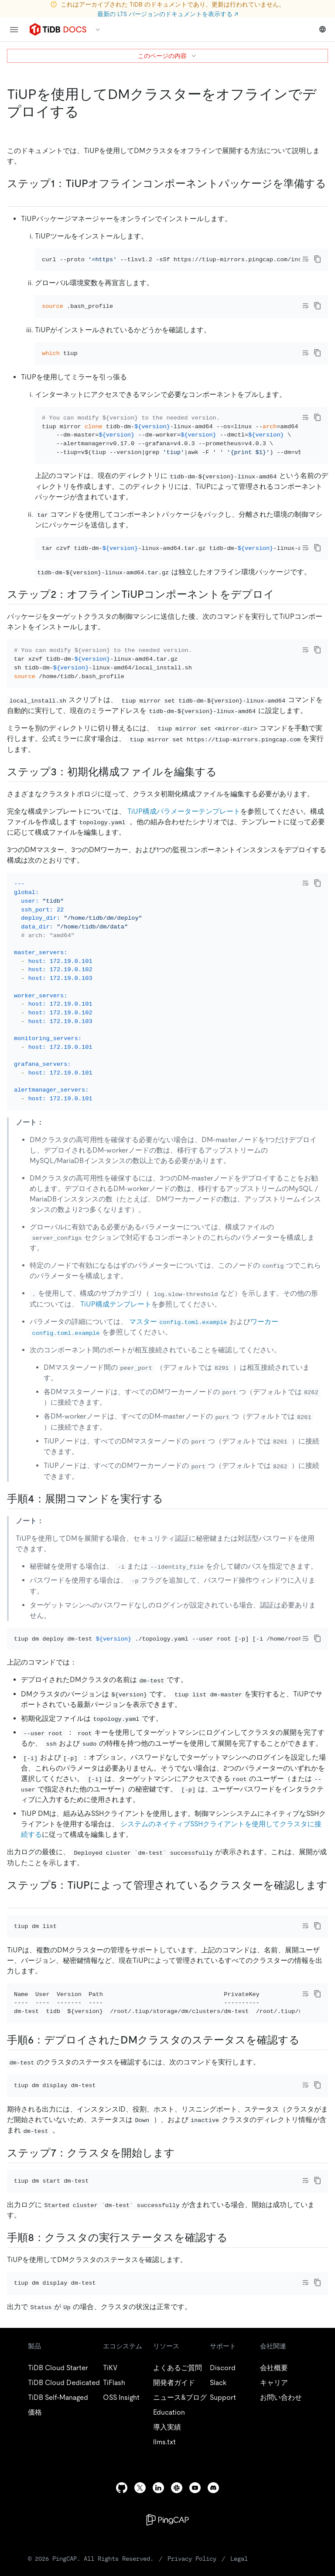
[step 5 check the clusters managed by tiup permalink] (14, 1898)
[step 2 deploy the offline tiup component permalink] (281, 594)
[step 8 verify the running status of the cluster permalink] (234, 2237)
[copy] (317, 259)
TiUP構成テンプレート (115, 1304)
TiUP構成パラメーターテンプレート (183, 811)
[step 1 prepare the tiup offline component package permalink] (14, 196)
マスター (179, 1321)
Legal (239, 2558)
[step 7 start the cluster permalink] (182, 2153)
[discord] (213, 2488)
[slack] (177, 2488)
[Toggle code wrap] (305, 259)
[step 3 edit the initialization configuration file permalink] (224, 772)
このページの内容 (167, 55)
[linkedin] (158, 2488)
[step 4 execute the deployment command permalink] (170, 1499)
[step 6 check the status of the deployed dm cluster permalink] (306, 2040)
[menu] (14, 29)
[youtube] (195, 2488)
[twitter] (140, 2488)
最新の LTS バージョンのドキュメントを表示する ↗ (167, 13)
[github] (122, 2488)
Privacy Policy (192, 2558)
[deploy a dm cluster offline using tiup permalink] (86, 112)
